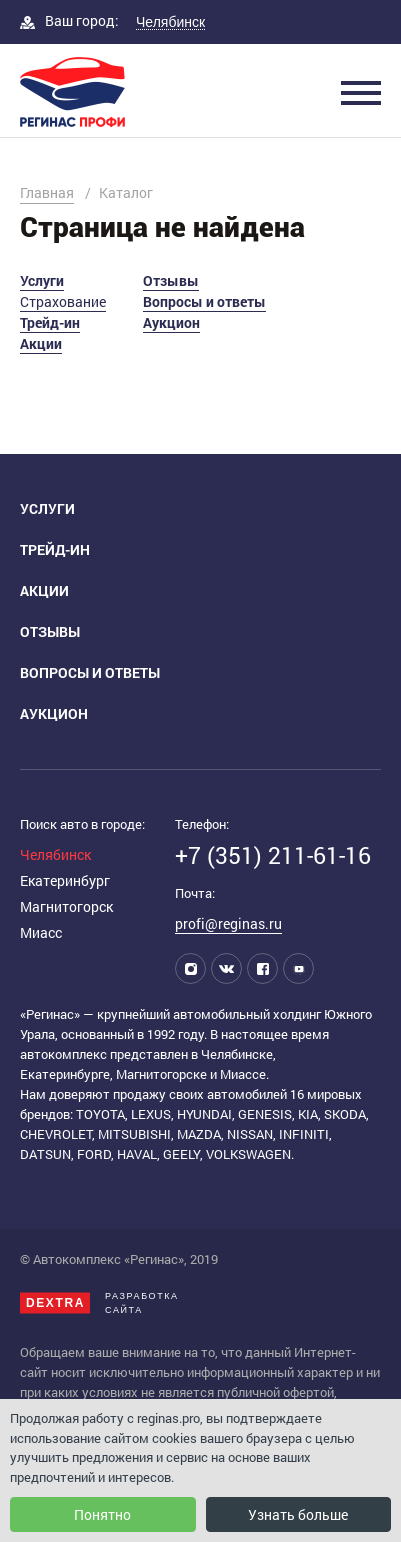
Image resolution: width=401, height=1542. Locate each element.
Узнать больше (298, 1514)
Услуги (42, 280)
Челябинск (55, 854)
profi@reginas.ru (228, 923)
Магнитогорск (66, 906)
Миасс (41, 932)
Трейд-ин (50, 322)
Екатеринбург (65, 880)
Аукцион (171, 322)
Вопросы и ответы (204, 301)
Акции (41, 343)
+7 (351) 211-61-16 (273, 855)
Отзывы (171, 280)
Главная (47, 192)
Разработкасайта (99, 1303)
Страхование (63, 301)
